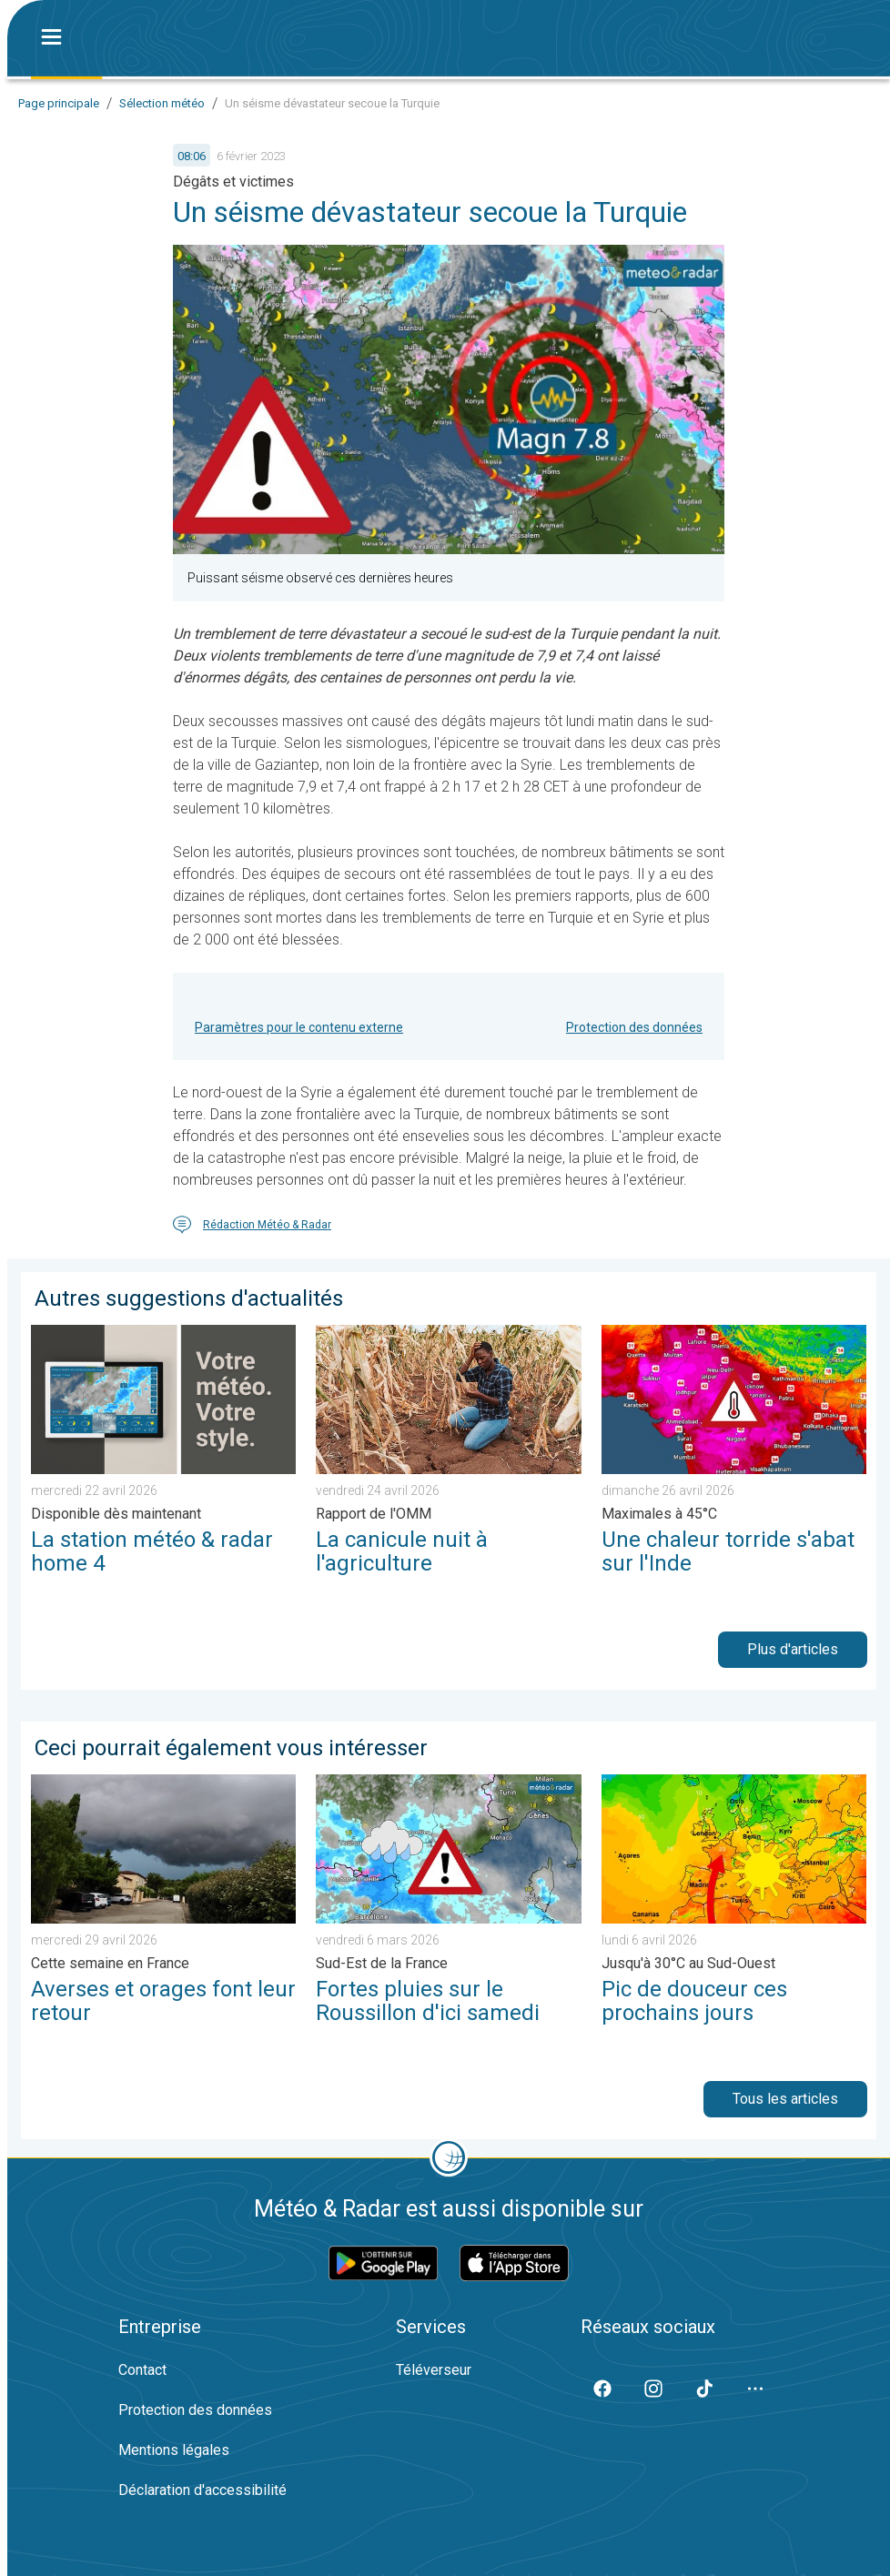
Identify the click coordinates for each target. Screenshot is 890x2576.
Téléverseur (433, 2370)
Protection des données (634, 1027)
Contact (142, 2370)
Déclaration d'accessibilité (202, 2490)
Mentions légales (173, 2450)
